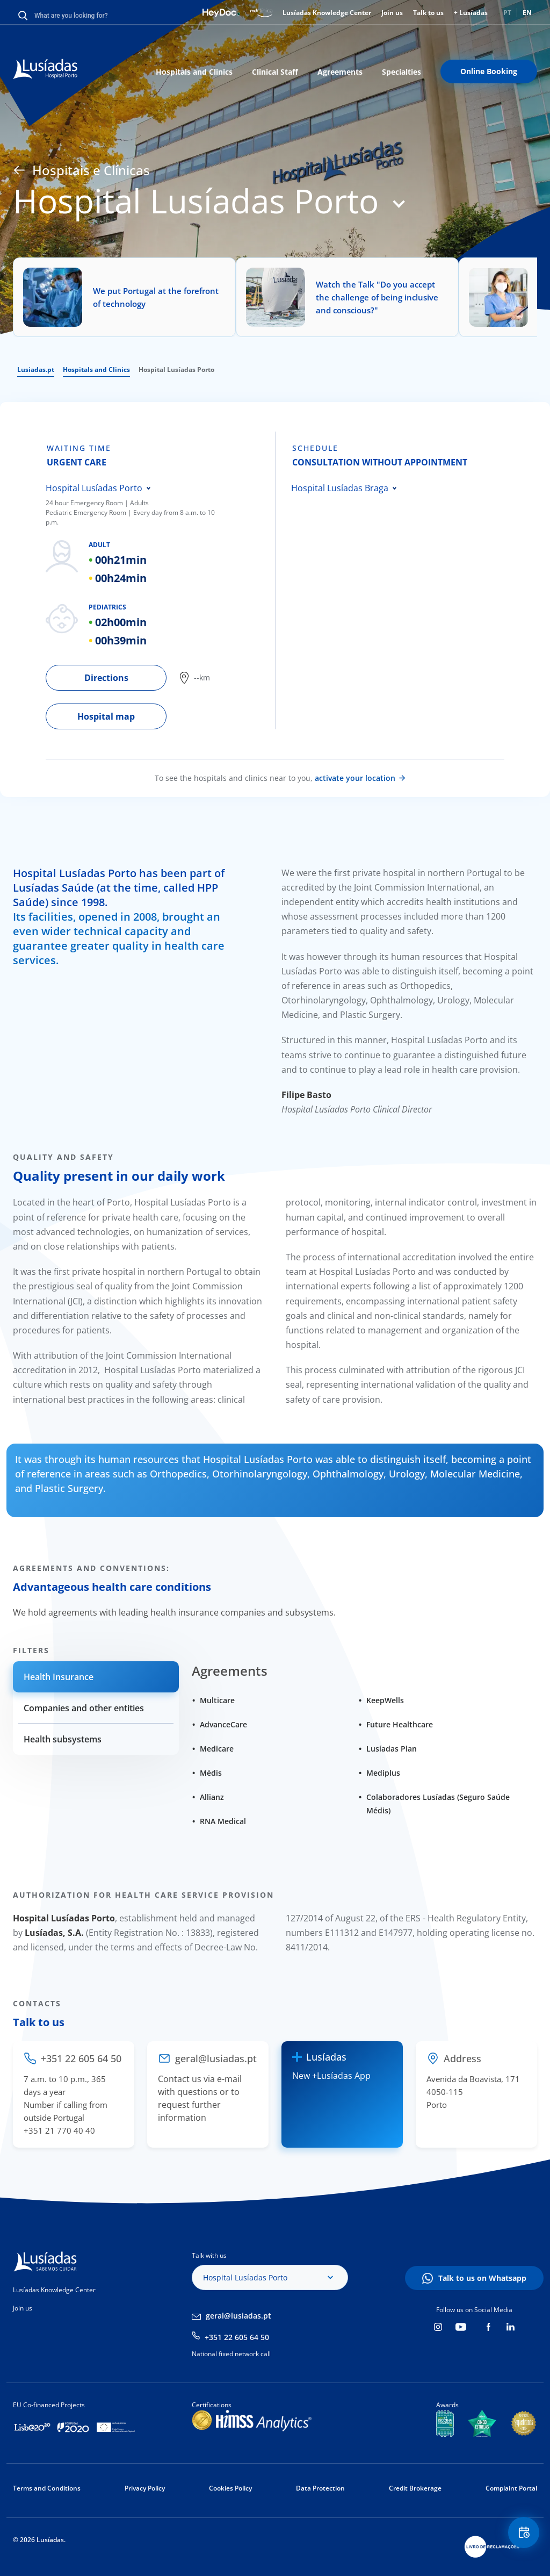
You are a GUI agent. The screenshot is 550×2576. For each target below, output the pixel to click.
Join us (392, 12)
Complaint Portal (511, 2488)
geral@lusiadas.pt (238, 2315)
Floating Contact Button (520, 2536)
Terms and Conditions (47, 2488)
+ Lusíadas (471, 12)
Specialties (401, 72)
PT (507, 12)
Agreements (340, 72)
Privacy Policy (145, 2488)
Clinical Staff (275, 72)
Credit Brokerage (415, 2488)
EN (527, 12)
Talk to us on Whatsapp (482, 2278)
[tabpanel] (160, 580)
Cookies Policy (230, 2488)
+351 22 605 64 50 (237, 2337)
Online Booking (488, 71)
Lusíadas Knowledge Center (327, 12)
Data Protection (320, 2488)
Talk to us (428, 12)
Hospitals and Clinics (194, 72)
